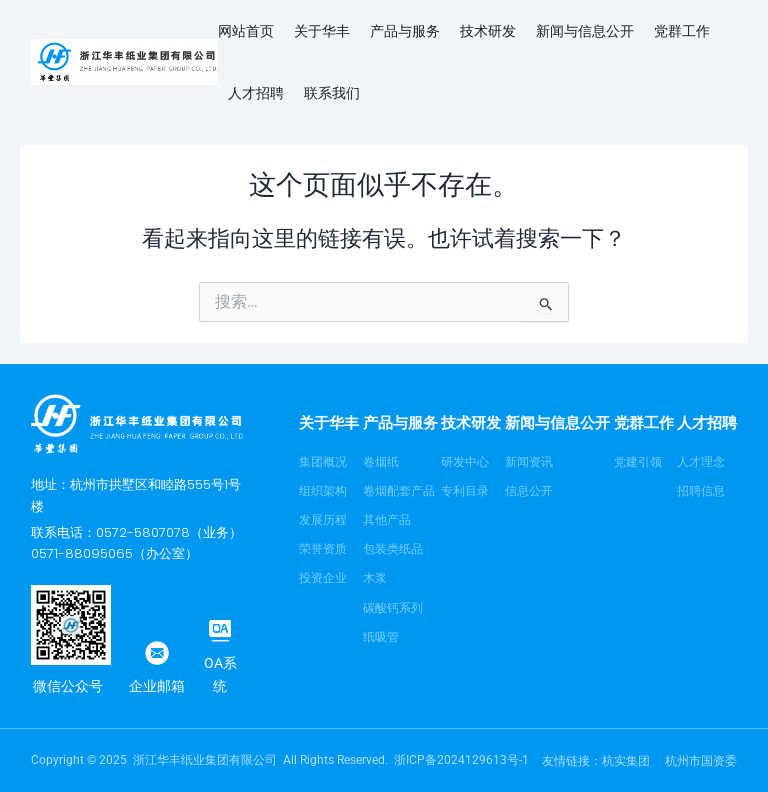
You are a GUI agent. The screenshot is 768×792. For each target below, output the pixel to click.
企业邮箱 (157, 686)
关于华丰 (322, 30)
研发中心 (465, 462)
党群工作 (682, 30)
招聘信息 (701, 491)
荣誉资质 (323, 549)
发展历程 (323, 520)
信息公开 (529, 491)
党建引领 (638, 462)
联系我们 (332, 92)
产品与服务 (405, 30)
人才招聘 (256, 92)
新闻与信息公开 (585, 30)
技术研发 (488, 30)
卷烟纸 (381, 462)
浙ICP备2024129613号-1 (461, 760)
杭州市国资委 (701, 761)
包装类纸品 (393, 549)
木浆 (375, 578)
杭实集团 (626, 761)
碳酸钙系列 (393, 608)
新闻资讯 (529, 462)
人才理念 (701, 462)
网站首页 (246, 30)
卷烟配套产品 (399, 491)
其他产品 (387, 520)
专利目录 (465, 491)
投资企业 (323, 578)
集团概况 (323, 462)
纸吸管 (381, 637)
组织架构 (323, 491)
